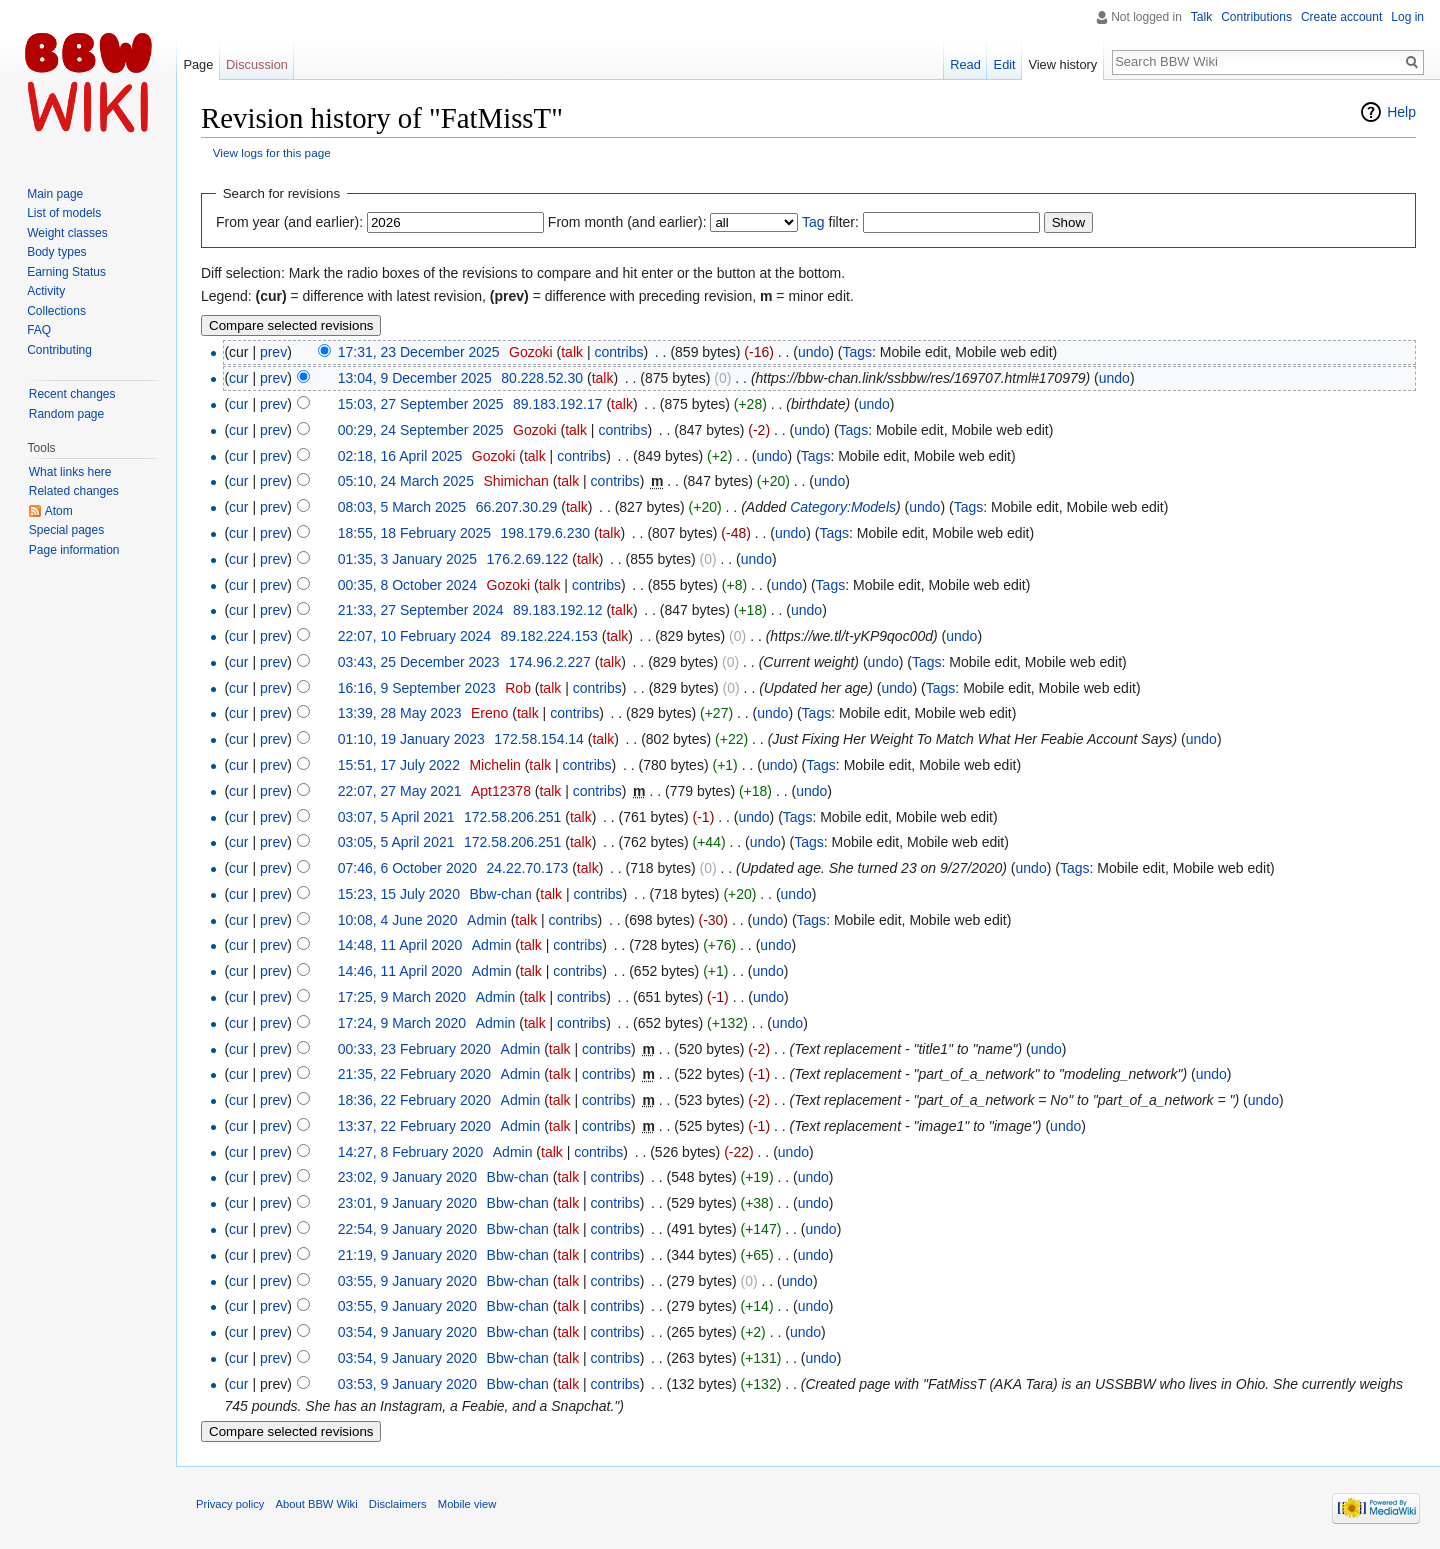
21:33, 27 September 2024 (421, 610)
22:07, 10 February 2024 (414, 636)
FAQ (39, 330)
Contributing (59, 350)
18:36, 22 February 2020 (414, 1100)
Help (1401, 112)
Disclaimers (398, 1504)
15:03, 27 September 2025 (421, 404)
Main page (55, 194)
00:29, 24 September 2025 (421, 430)
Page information (74, 550)
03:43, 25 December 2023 (419, 662)
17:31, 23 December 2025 (419, 352)
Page (198, 64)
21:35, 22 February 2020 (414, 1074)
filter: (830, 222)
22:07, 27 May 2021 (400, 791)
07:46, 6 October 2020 (407, 868)
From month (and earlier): (627, 222)
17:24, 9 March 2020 (402, 1023)
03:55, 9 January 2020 (407, 1281)
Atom (59, 511)
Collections (56, 311)
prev (273, 352)
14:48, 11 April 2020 (400, 945)
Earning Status (66, 272)
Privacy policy (230, 1504)
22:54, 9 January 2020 (407, 1229)
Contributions (1256, 17)
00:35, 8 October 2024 (407, 585)
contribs (618, 352)
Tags (857, 352)
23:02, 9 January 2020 (407, 1177)
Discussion (257, 64)
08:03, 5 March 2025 (402, 507)
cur (238, 378)
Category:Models (843, 507)
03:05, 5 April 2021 (396, 842)
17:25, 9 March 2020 (402, 997)
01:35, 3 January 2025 (407, 559)
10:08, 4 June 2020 (398, 920)
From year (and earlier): (289, 222)
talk (572, 352)
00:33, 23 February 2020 (414, 1049)
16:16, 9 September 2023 (417, 688)
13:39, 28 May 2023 (400, 713)
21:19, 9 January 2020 (407, 1255)
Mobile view (467, 1504)
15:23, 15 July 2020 (399, 894)
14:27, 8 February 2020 (411, 1152)
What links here (70, 472)
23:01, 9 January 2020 (407, 1203)
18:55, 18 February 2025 (414, 533)
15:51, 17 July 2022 (399, 765)
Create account (1341, 17)
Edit (1005, 64)
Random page (66, 414)
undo (813, 352)
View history (1062, 64)
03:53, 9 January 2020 (407, 1384)
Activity (46, 291)
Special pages (66, 530)
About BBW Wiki (317, 1504)
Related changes (74, 491)
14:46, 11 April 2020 (400, 971)
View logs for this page (272, 152)
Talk (1201, 17)
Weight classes (67, 233)
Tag (813, 222)
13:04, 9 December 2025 (415, 378)
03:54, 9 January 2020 (407, 1332)
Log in (1407, 17)
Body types (56, 252)
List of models (64, 213)
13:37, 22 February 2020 (414, 1126)
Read (965, 64)
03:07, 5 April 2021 (396, 817)
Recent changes (72, 394)
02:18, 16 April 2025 (400, 456)
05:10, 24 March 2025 (406, 481)
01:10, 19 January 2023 (411, 739)
